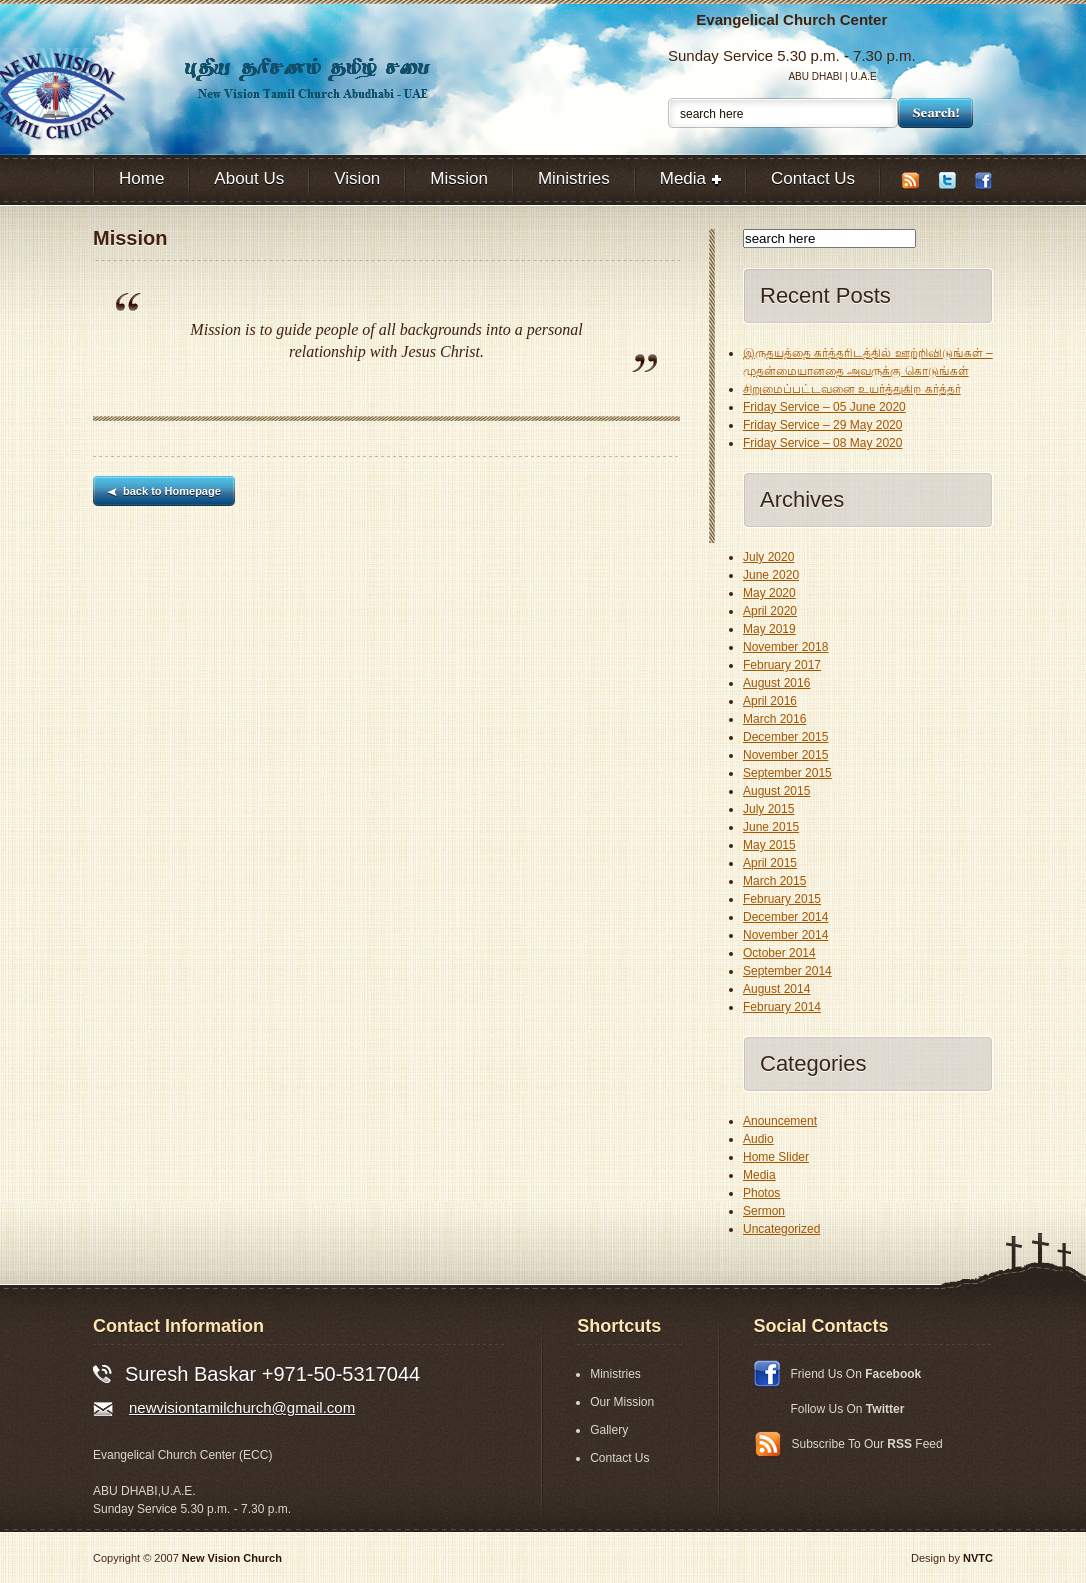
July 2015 (768, 809)
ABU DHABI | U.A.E (832, 76)
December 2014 (785, 917)
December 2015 (785, 737)
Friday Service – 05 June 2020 (824, 407)
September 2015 (787, 773)
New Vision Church (232, 1558)
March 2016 (774, 719)
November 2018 (785, 647)
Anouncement (780, 1121)
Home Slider (776, 1157)
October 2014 (779, 953)
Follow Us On (848, 1409)
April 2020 (770, 611)
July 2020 (768, 557)
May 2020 (769, 593)
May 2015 (769, 845)
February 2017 (782, 665)
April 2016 (770, 701)
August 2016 (776, 683)
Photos (761, 1193)
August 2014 (776, 989)
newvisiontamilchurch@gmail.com (242, 1407)
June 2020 (771, 575)
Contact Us (619, 1458)
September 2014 (787, 971)
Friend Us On (856, 1374)
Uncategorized (781, 1229)
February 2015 (782, 899)
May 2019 (769, 629)
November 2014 (785, 935)
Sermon (764, 1211)
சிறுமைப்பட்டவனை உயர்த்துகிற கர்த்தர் (852, 389)
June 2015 (771, 827)
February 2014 (782, 1007)
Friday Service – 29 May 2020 (822, 425)
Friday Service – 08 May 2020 (822, 443)
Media (759, 1175)
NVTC (978, 1558)
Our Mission (622, 1402)
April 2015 (770, 863)
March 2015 (774, 881)
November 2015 (785, 755)
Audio (758, 1139)
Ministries (615, 1374)
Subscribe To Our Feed (867, 1444)
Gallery (609, 1430)
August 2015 (776, 791)
